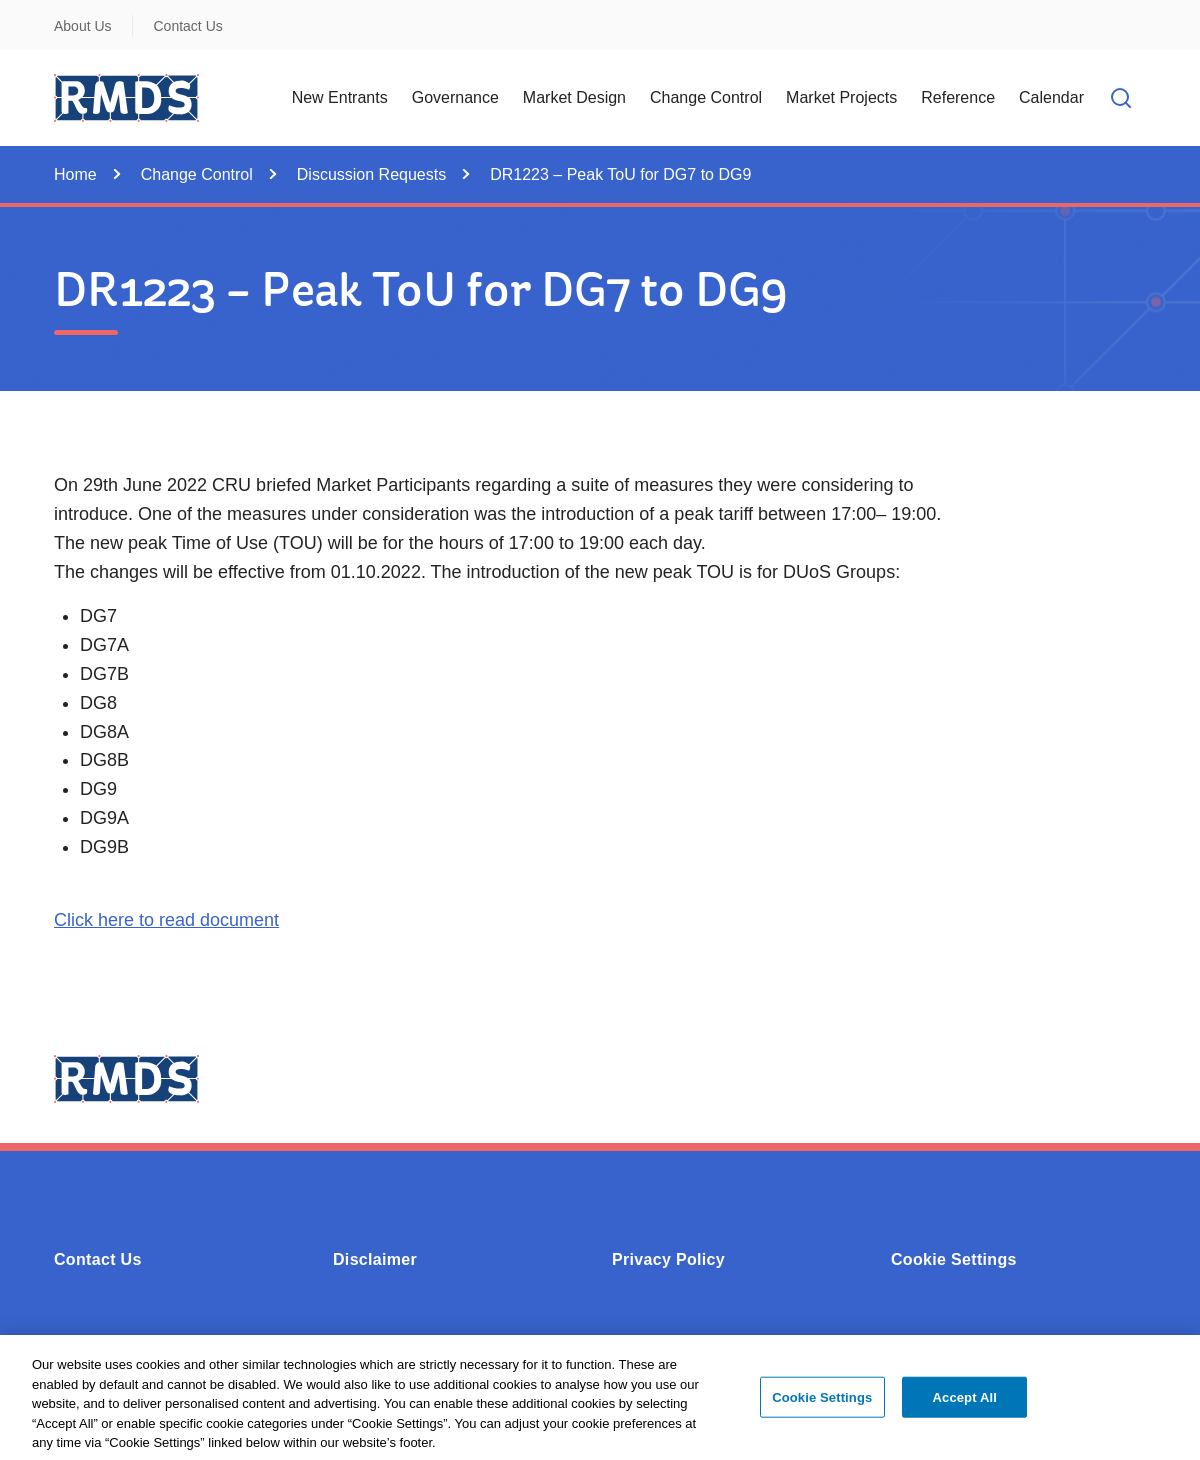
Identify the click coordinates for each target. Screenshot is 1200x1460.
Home (75, 174)
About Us (83, 26)
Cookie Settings (954, 1259)
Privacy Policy (668, 1259)
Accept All (965, 1402)
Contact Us (188, 26)
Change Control (197, 174)
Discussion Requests (371, 174)
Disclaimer (375, 1259)
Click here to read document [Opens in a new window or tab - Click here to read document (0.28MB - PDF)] (166, 920)
